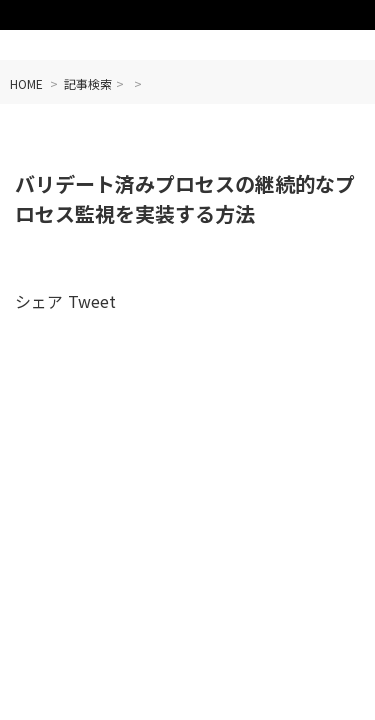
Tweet (92, 301)
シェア (39, 301)
